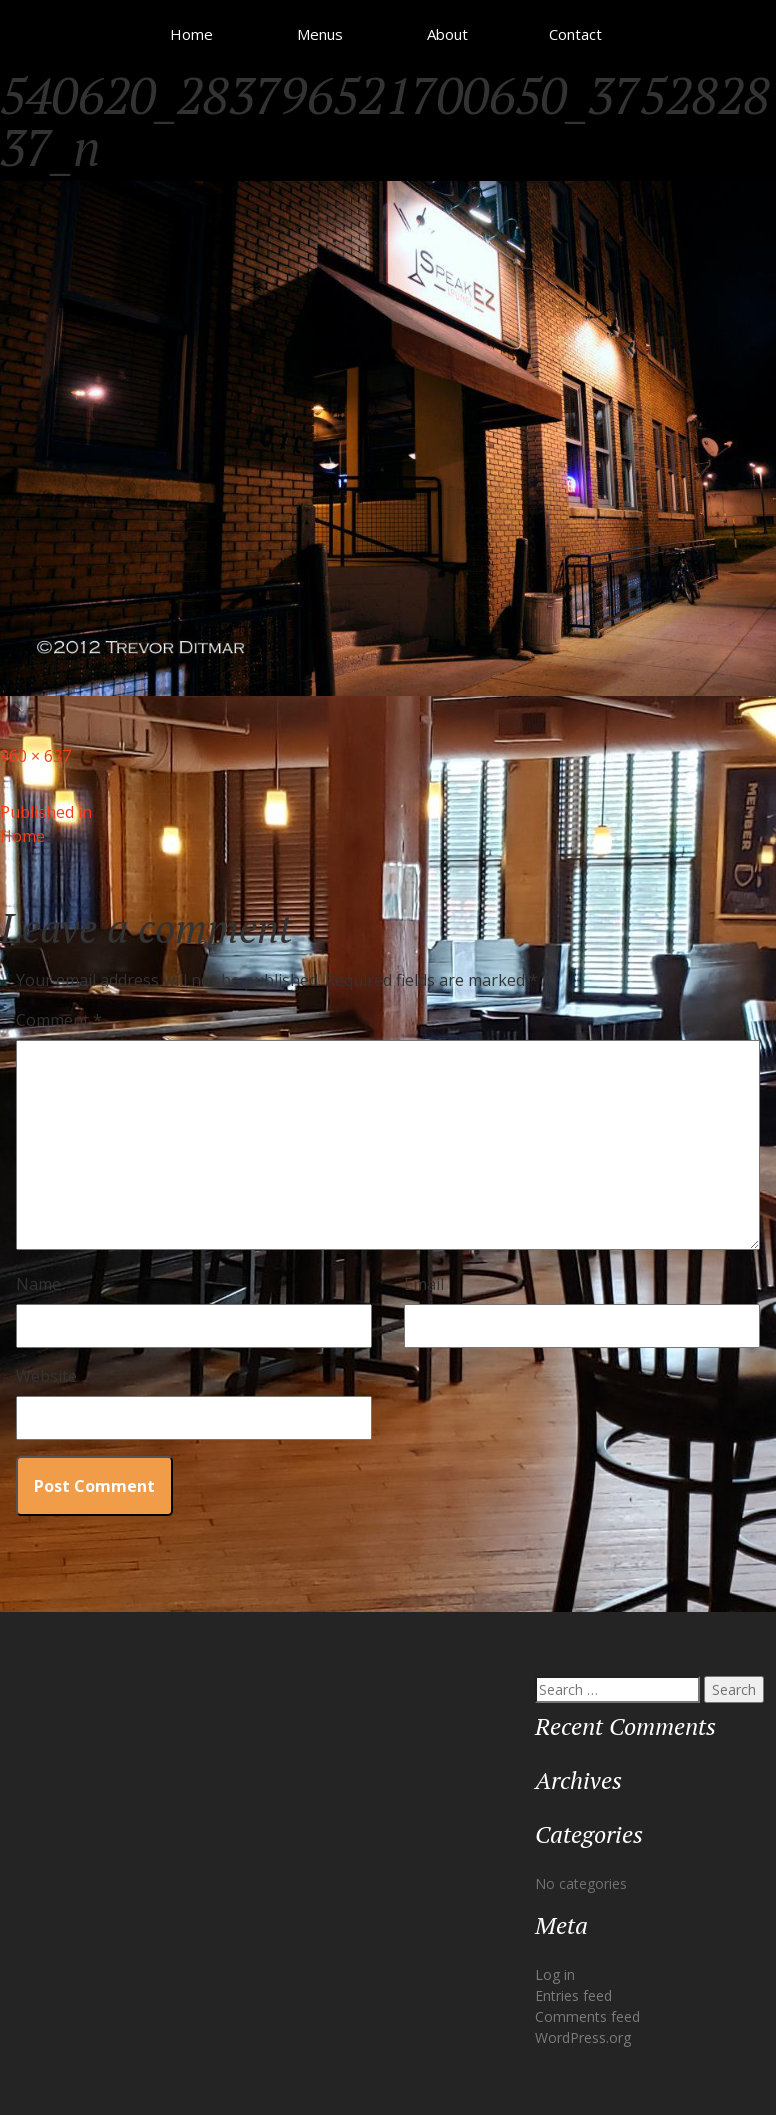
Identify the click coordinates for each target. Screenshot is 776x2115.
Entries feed (573, 1995)
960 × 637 (35, 756)
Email (424, 1284)
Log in (555, 1974)
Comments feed (587, 2016)
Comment (59, 1020)
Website (46, 1376)
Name (38, 1284)
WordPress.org (583, 2037)
